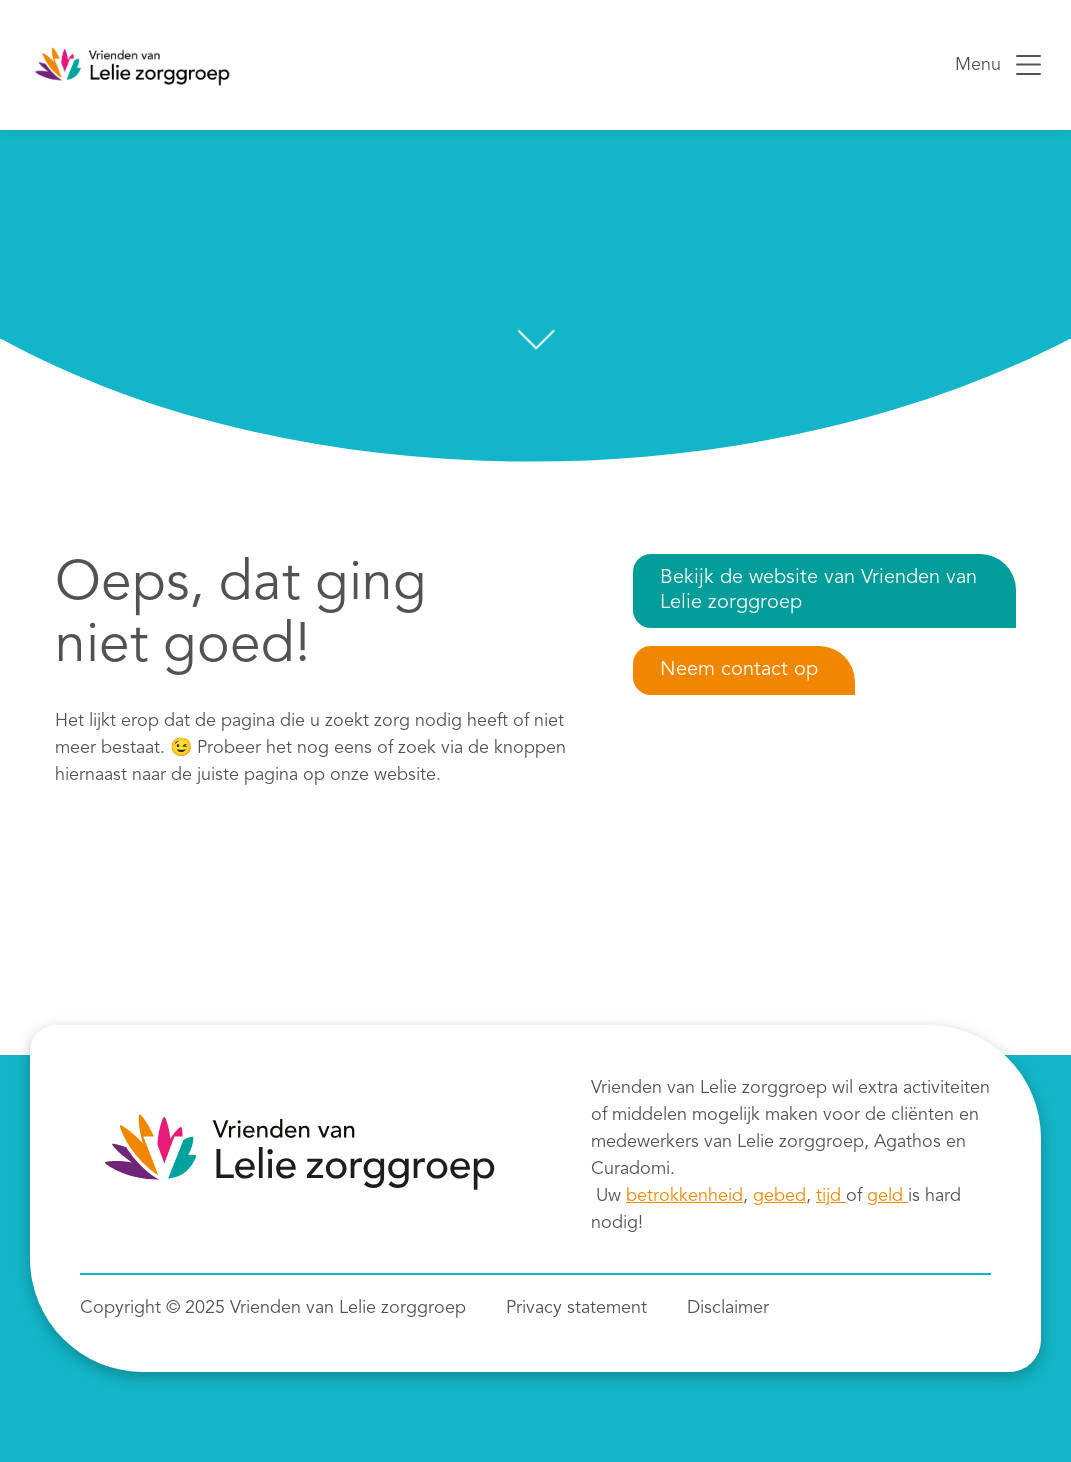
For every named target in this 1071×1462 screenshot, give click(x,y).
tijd (831, 1196)
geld (887, 1196)
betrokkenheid (684, 1196)
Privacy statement (576, 1308)
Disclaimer (728, 1308)
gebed (779, 1196)
